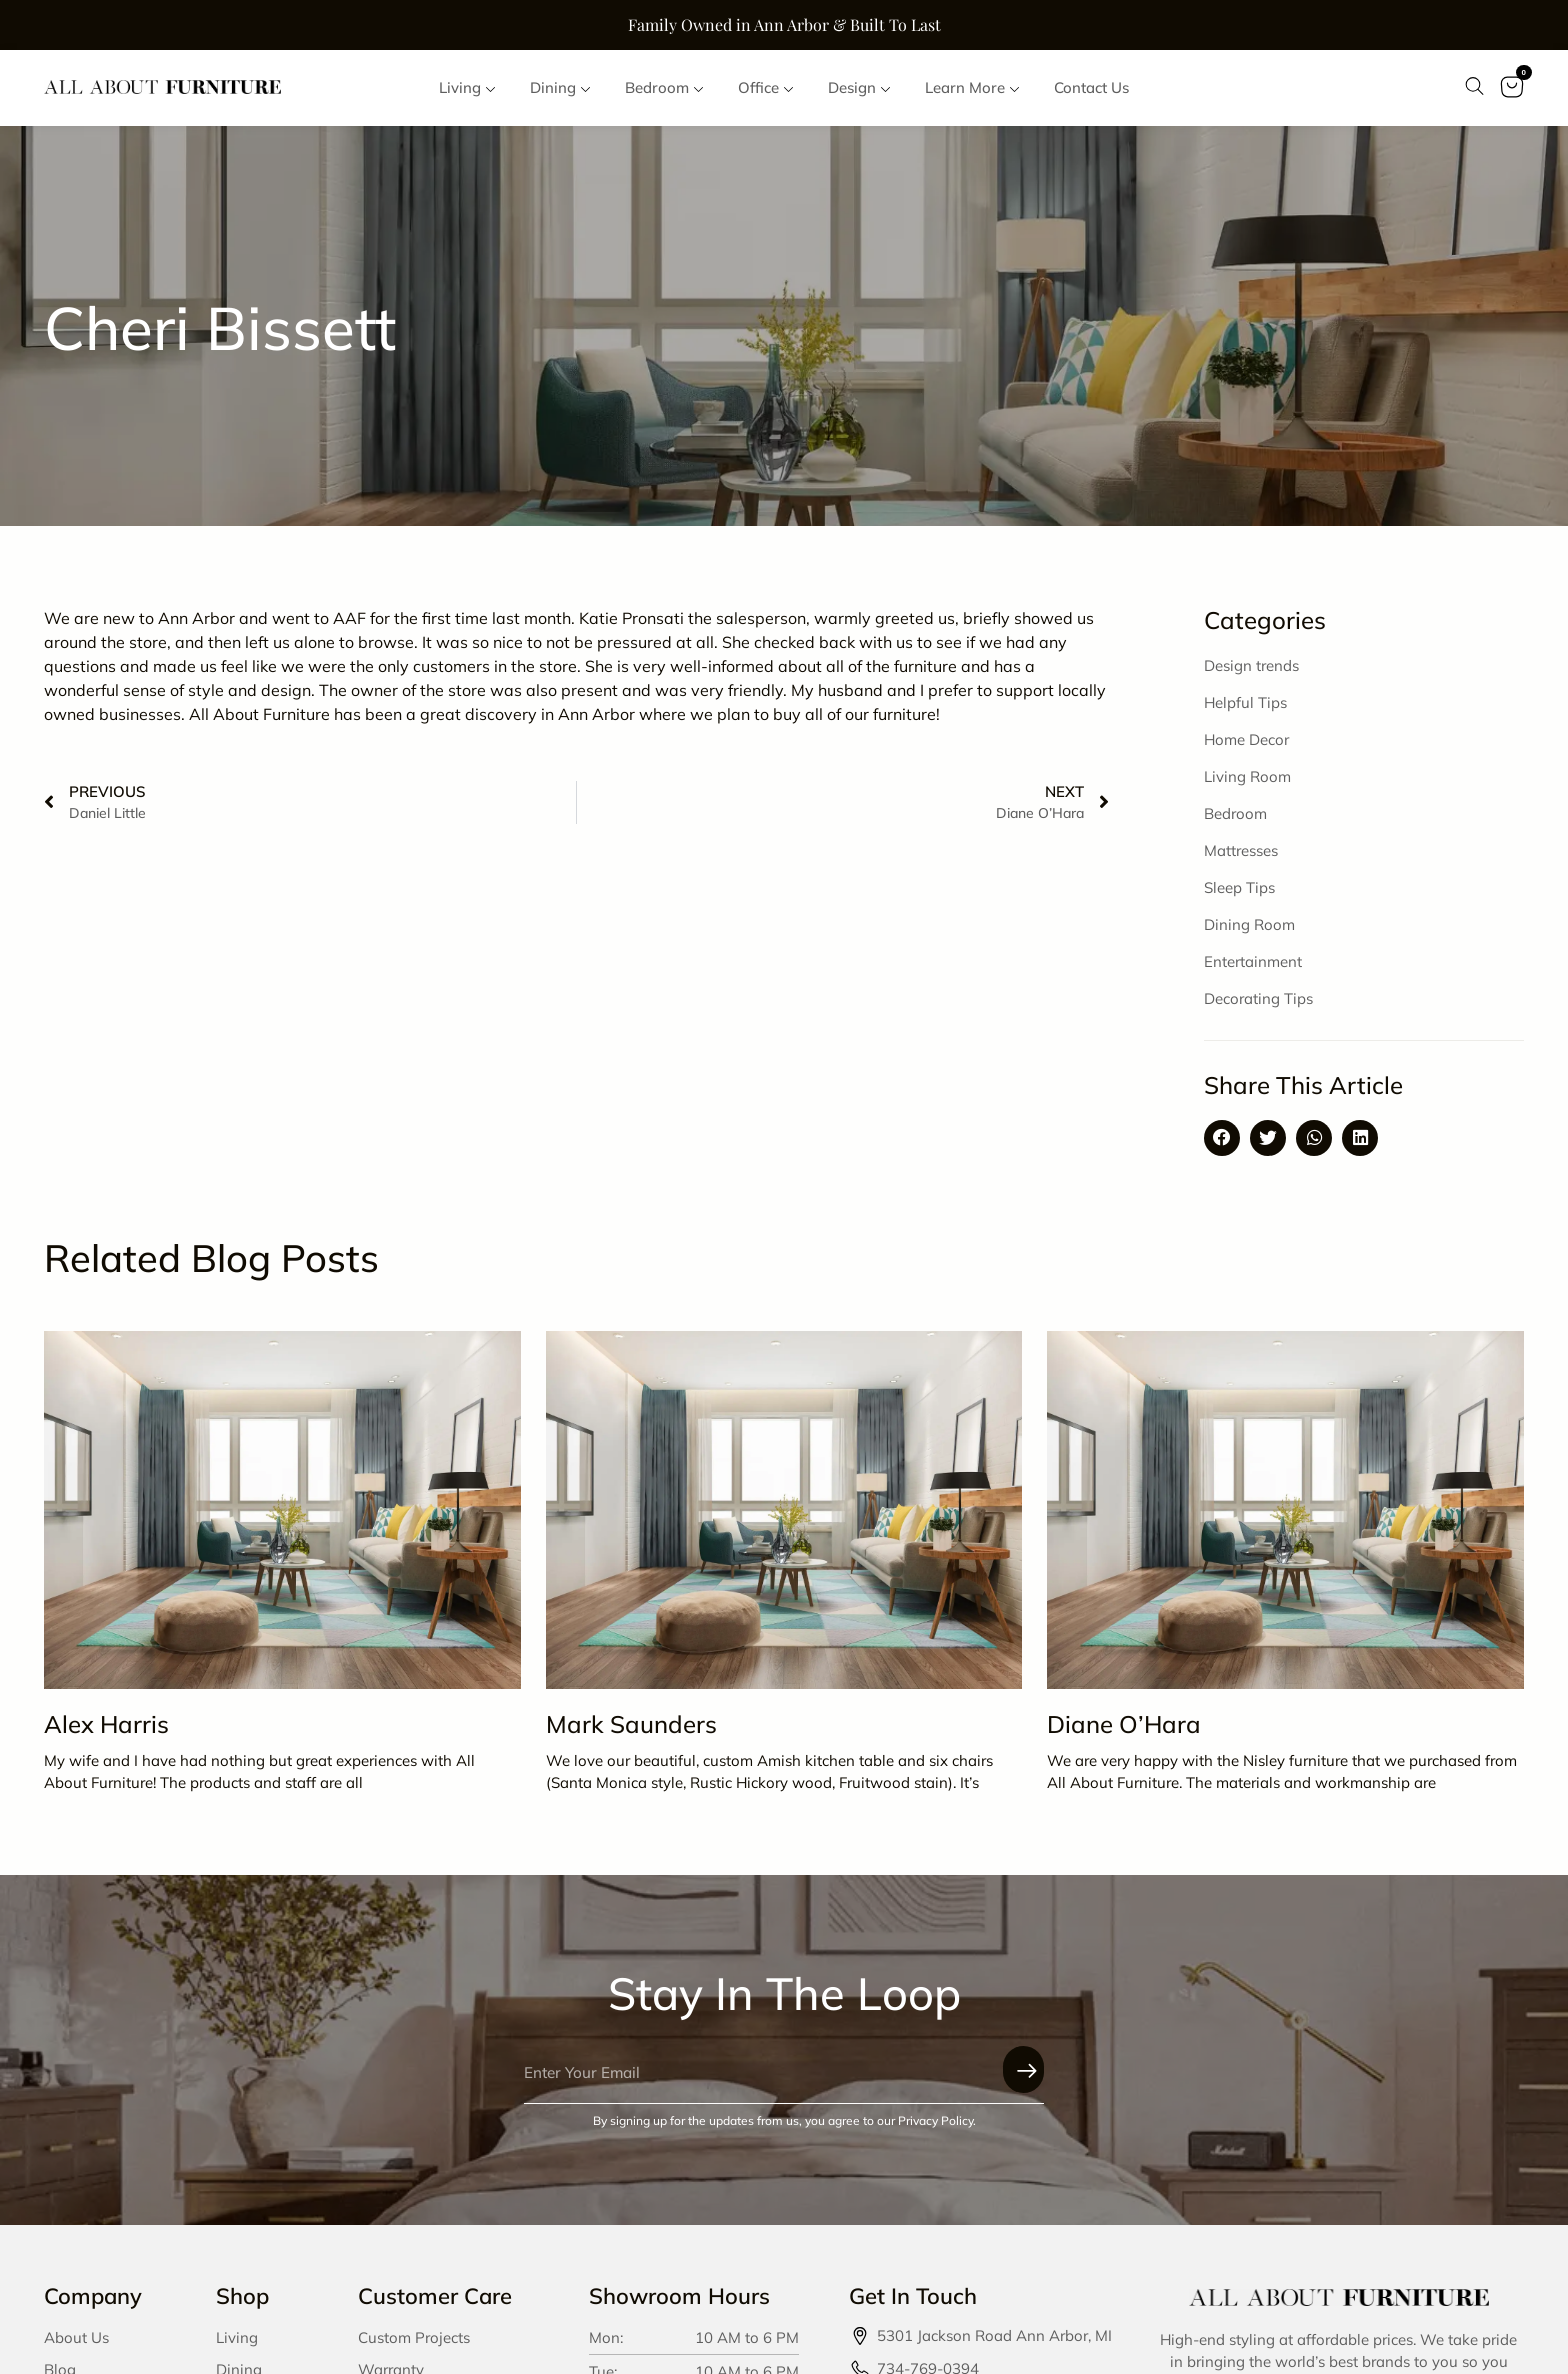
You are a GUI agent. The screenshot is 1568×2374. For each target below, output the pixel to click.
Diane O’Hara (1124, 1732)
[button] (1222, 1146)
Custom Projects (414, 2345)
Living (237, 2345)
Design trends (1251, 673)
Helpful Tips (1245, 710)
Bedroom (1235, 821)
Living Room (1247, 784)
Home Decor (1246, 747)
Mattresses (1241, 858)
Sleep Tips (1239, 895)
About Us (76, 2345)
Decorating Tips (1258, 1006)
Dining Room (1249, 932)
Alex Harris (106, 1732)
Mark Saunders (631, 1732)
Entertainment (1253, 969)
